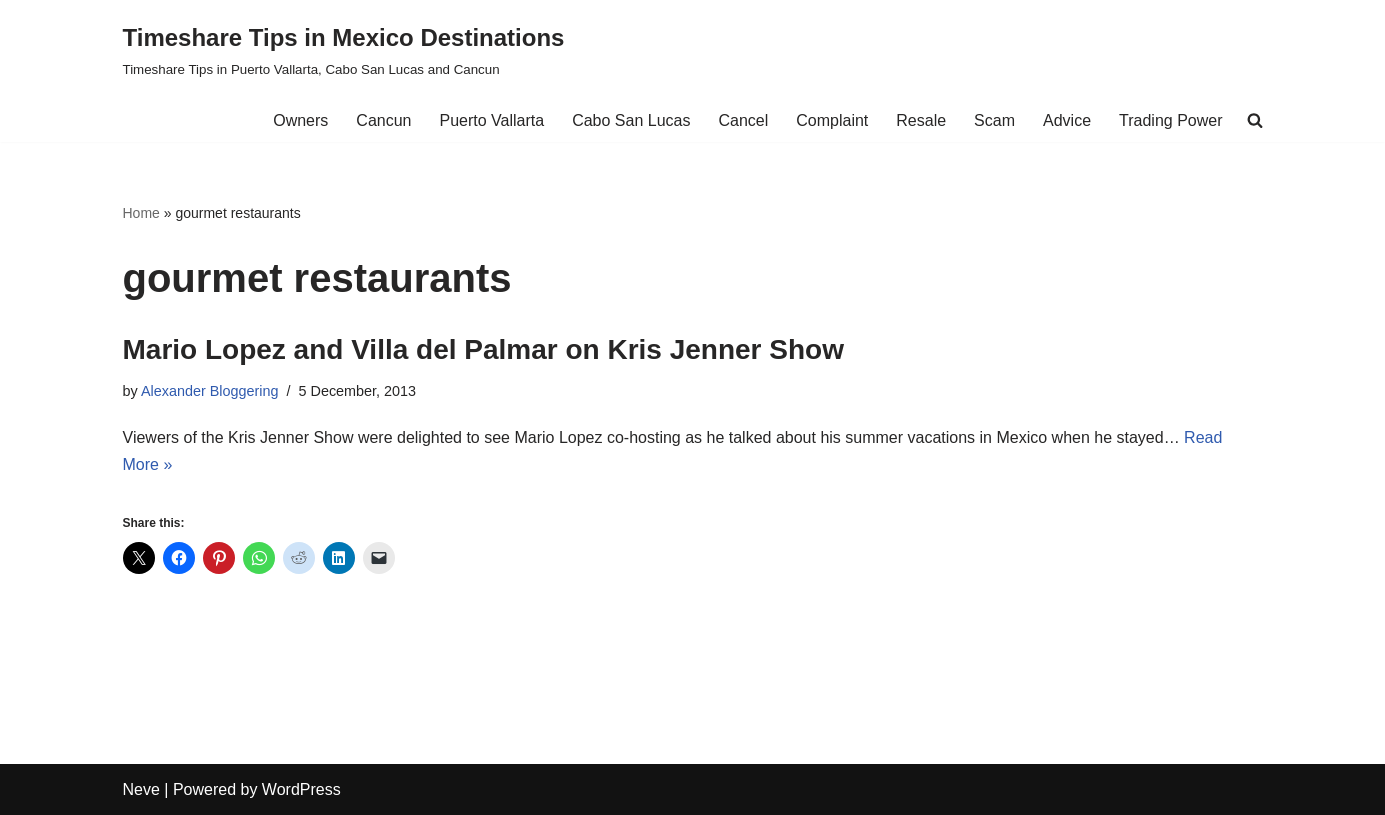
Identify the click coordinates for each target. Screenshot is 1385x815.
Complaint (832, 120)
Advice (1067, 120)
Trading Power (1170, 120)
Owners (300, 120)
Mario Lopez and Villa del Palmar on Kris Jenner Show (483, 349)
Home (141, 213)
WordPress (301, 789)
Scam (994, 120)
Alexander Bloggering (210, 391)
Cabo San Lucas (631, 120)
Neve (141, 789)
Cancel (743, 120)
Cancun (383, 120)
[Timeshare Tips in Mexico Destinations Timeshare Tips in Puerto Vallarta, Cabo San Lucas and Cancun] (344, 49)
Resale (921, 120)
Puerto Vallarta (491, 120)
